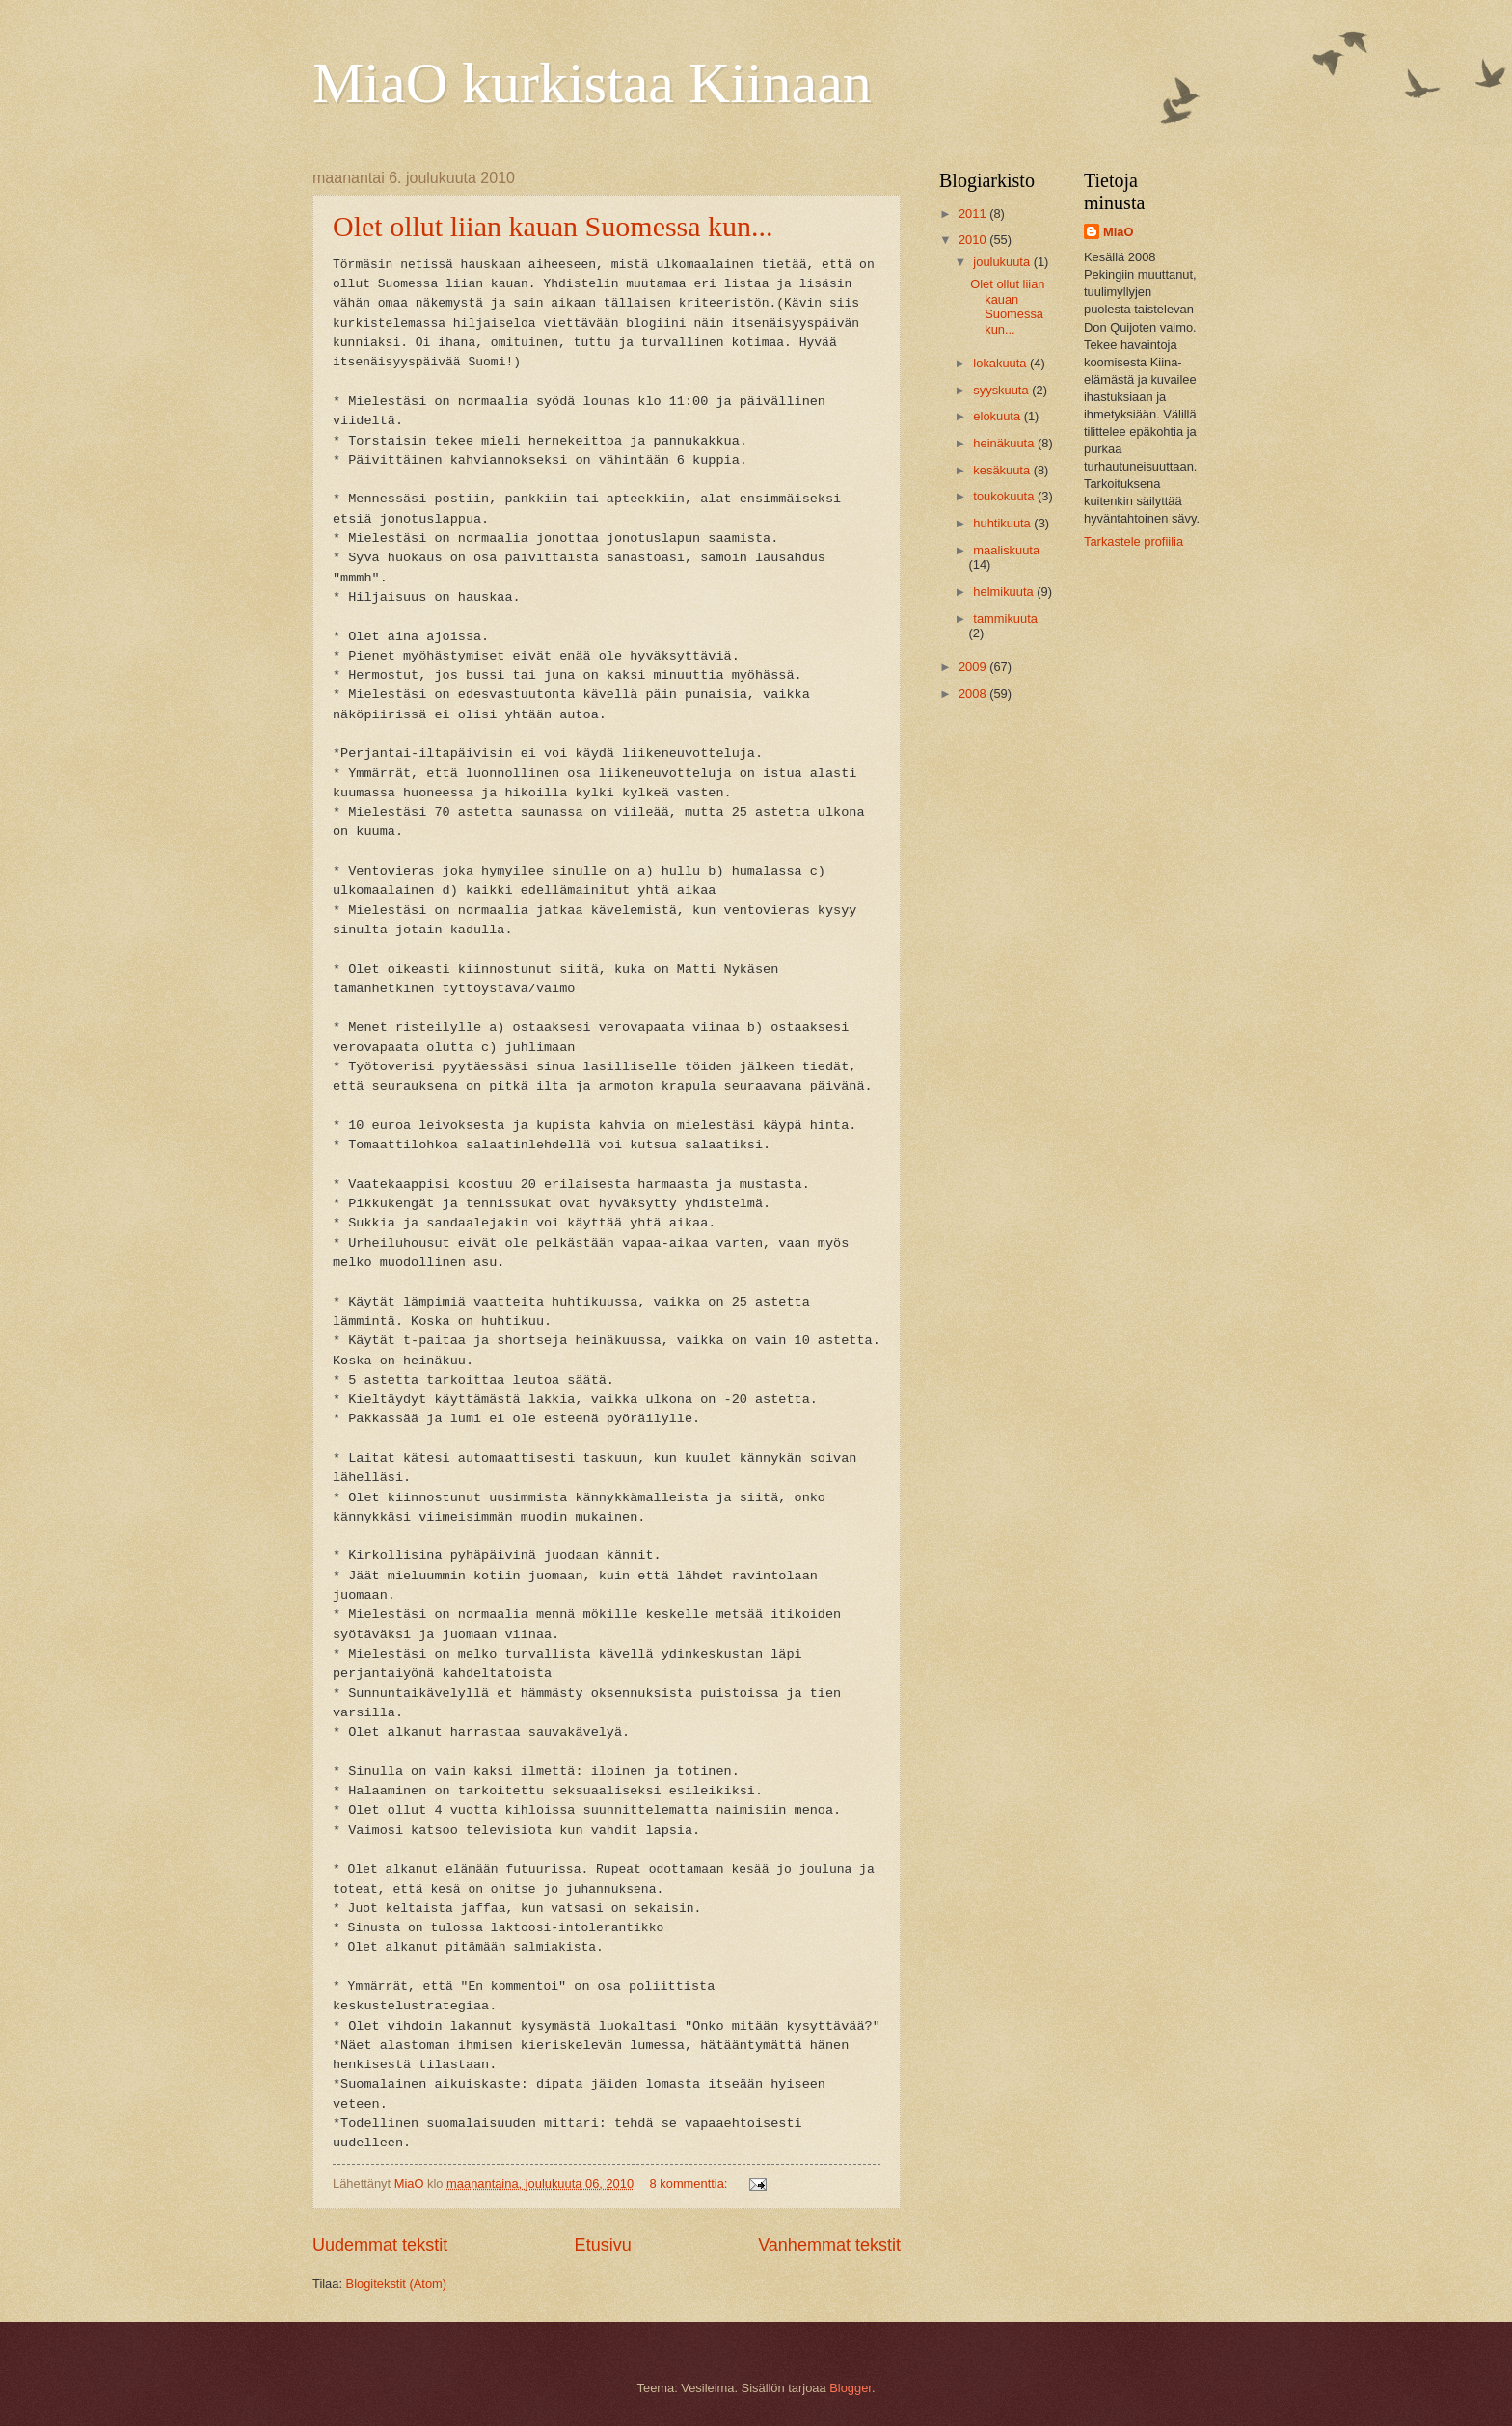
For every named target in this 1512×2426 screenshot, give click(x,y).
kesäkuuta (1003, 470)
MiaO (1118, 232)
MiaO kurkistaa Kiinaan (592, 83)
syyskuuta (1002, 390)
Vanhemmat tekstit (829, 2244)
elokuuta (998, 416)
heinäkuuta (1005, 443)
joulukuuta (1003, 262)
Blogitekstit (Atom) (396, 2284)
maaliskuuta (1006, 550)
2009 (973, 667)
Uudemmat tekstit (379, 2244)
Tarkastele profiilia (1133, 541)
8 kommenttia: (690, 2183)
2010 (973, 239)
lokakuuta (1001, 363)
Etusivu (603, 2244)
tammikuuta (1005, 618)
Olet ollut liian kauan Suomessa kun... (553, 226)
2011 (973, 213)
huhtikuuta (1003, 523)
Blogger (850, 2388)
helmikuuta (1005, 591)
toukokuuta (1005, 496)
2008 (973, 694)
